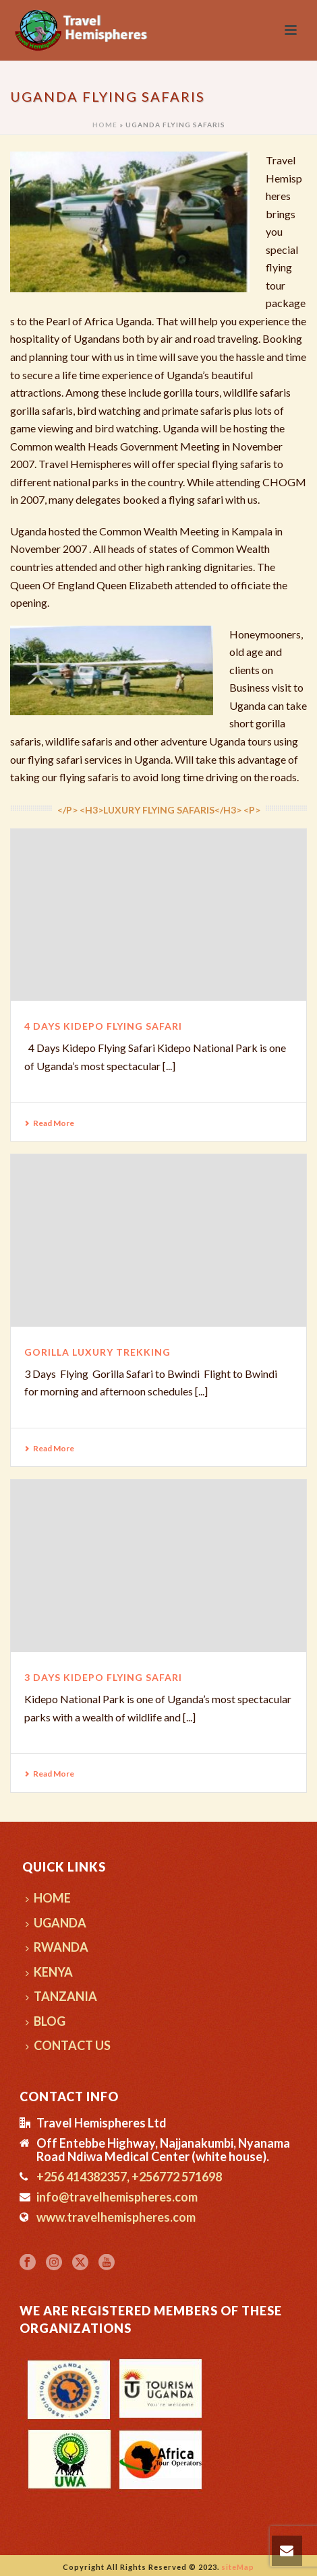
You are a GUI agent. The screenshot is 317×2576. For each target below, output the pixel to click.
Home (104, 125)
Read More (49, 1123)
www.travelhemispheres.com (116, 2217)
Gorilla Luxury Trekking (97, 1352)
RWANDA (57, 1947)
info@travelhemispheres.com (117, 2197)
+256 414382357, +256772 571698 (129, 2177)
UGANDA (56, 1922)
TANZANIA (61, 1996)
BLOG (45, 2021)
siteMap (237, 2567)
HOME (48, 1897)
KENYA (49, 1971)
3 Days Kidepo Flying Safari (103, 1677)
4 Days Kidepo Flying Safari (103, 1026)
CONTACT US (68, 2045)
